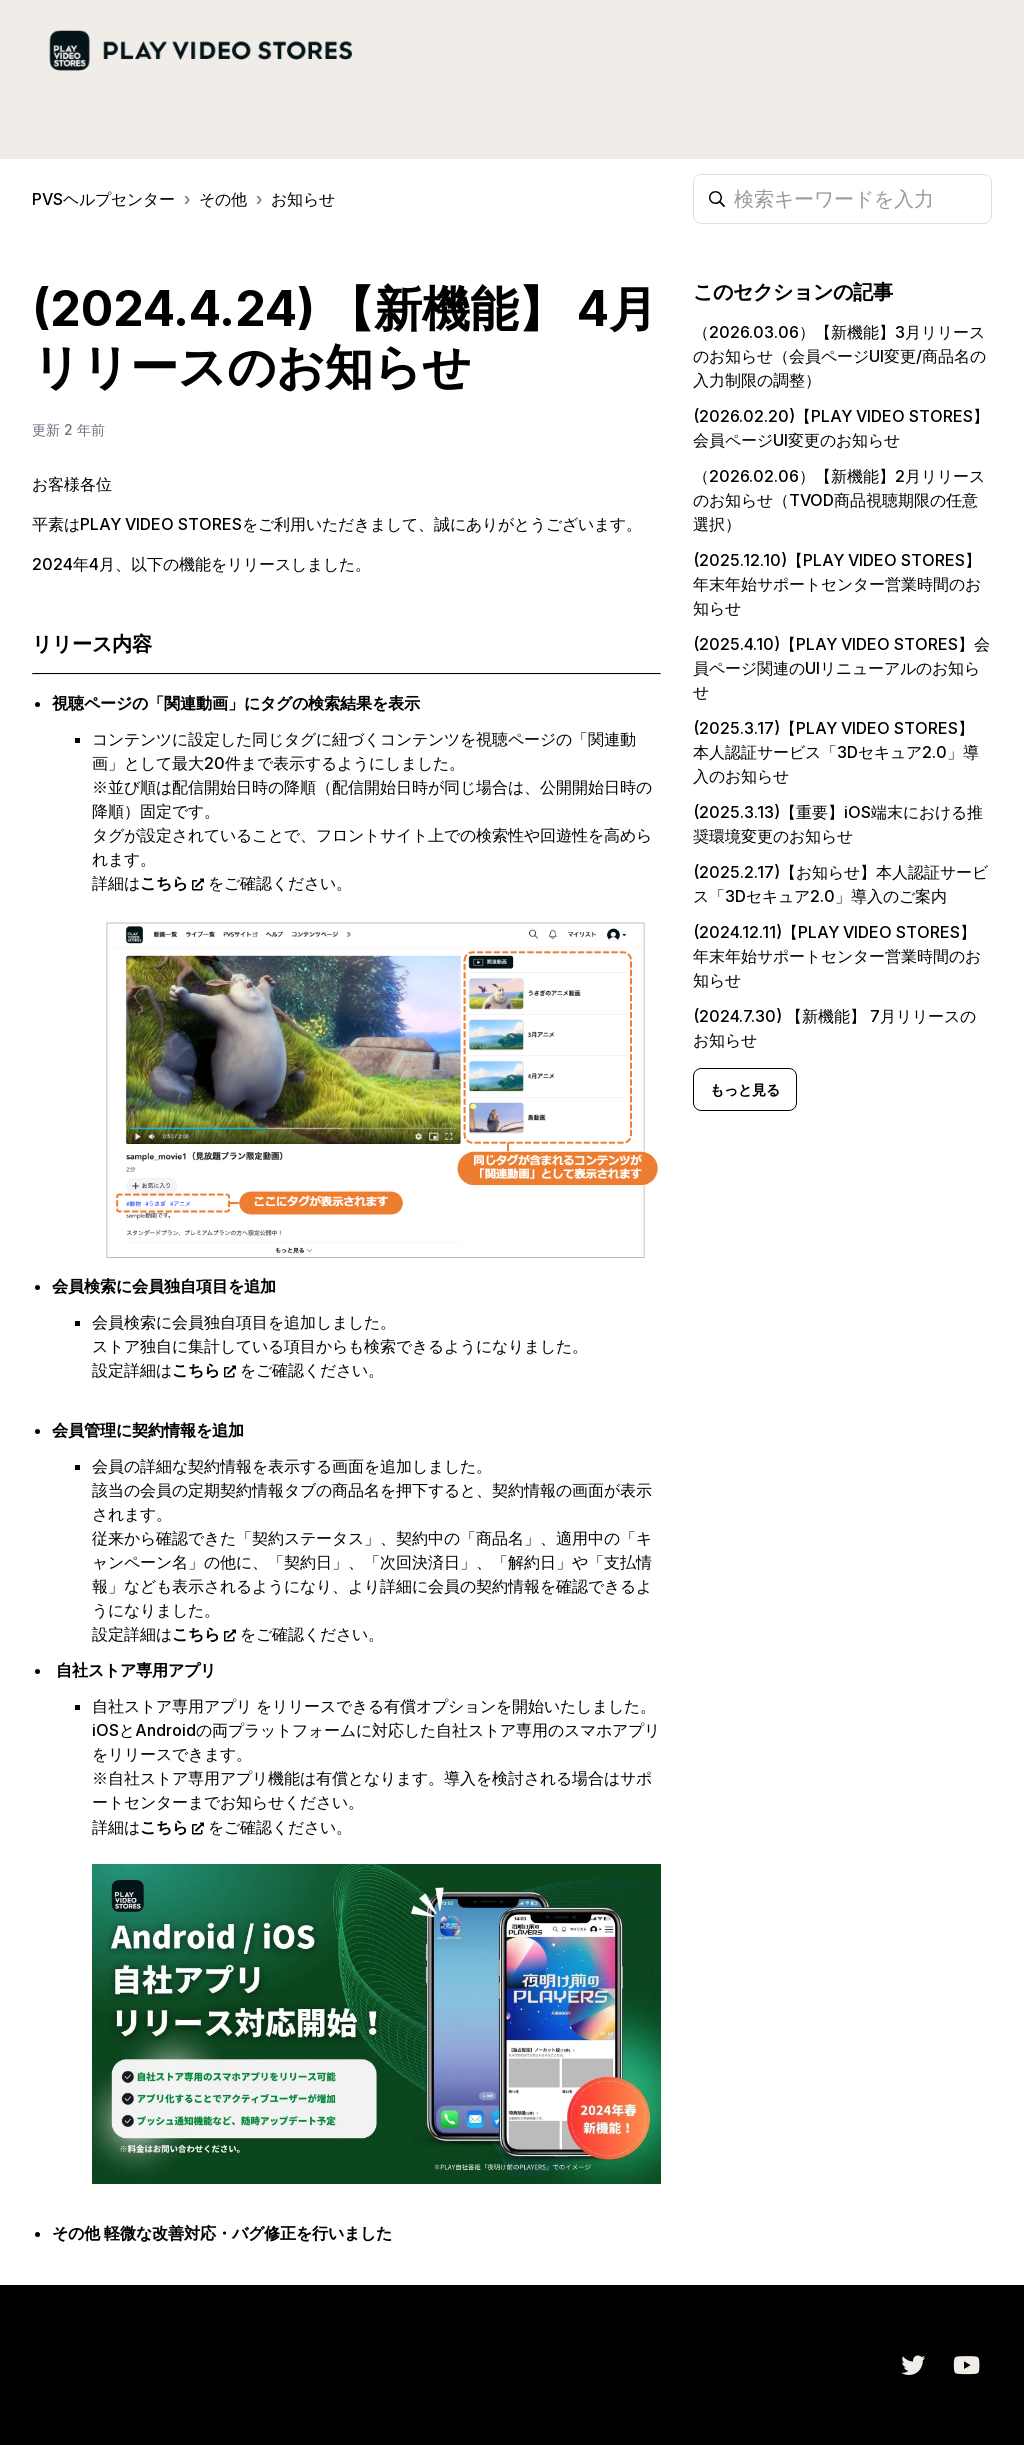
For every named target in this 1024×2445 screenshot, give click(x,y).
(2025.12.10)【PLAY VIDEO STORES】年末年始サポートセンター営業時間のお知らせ (837, 584)
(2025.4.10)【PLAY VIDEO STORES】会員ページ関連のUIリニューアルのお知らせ (841, 668)
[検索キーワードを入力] (842, 199)
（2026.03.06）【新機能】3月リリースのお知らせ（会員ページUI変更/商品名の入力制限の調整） (839, 356)
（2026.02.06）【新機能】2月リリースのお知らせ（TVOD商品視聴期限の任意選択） (839, 500)
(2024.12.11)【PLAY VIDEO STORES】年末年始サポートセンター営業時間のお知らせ (837, 956)
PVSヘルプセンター (103, 199)
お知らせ (303, 199)
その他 (223, 199)
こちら (164, 883)
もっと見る (745, 1089)
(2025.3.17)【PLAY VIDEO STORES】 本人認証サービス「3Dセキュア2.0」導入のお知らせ (836, 752)
